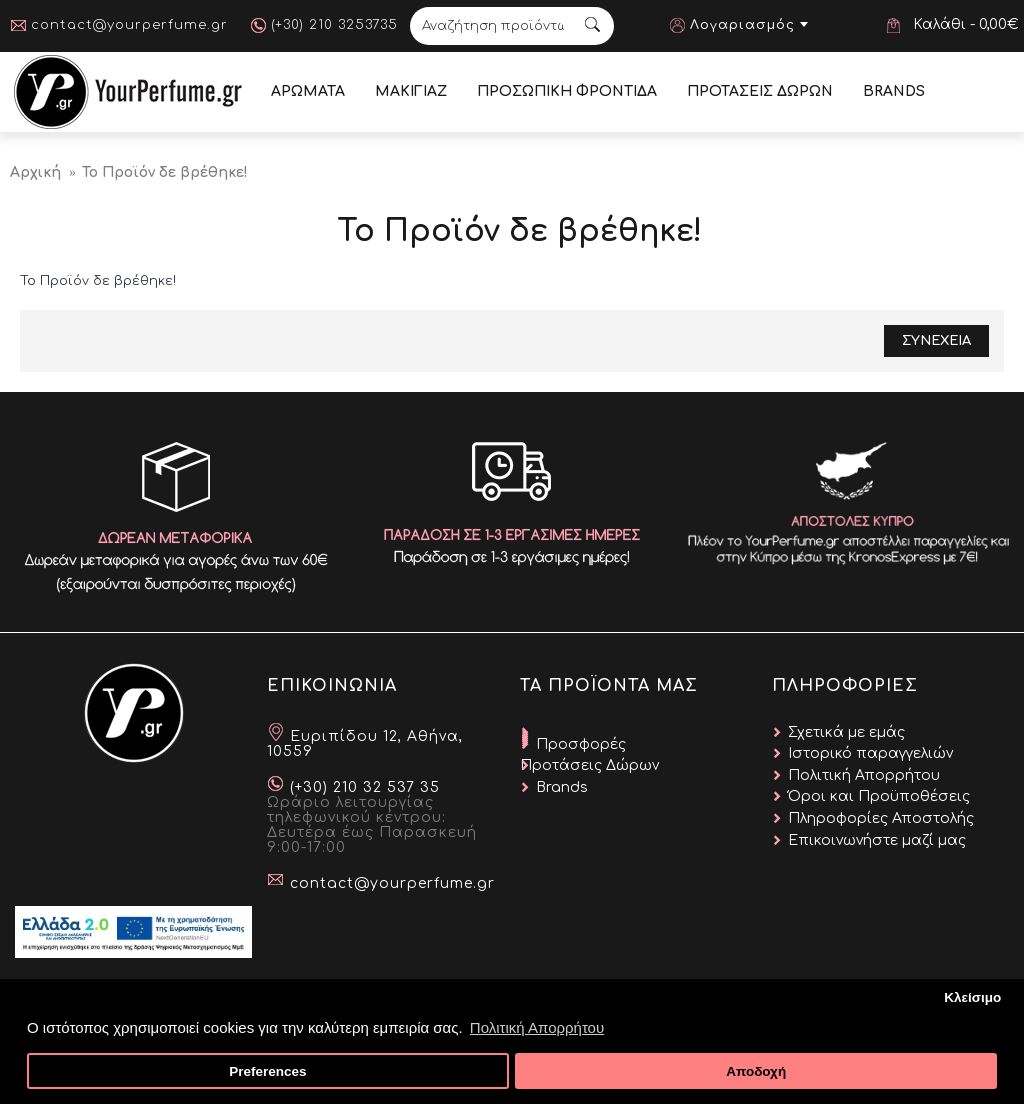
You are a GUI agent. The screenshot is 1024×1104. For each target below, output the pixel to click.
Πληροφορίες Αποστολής (881, 818)
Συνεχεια (936, 341)
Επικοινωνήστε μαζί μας (877, 840)
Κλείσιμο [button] (972, 997)
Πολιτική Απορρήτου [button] (537, 1027)
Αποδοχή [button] (756, 1071)
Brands (562, 787)
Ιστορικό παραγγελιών (870, 753)
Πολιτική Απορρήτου (864, 775)
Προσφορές (581, 744)
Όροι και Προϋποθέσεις (879, 796)
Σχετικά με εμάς (846, 732)
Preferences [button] (267, 1071)
